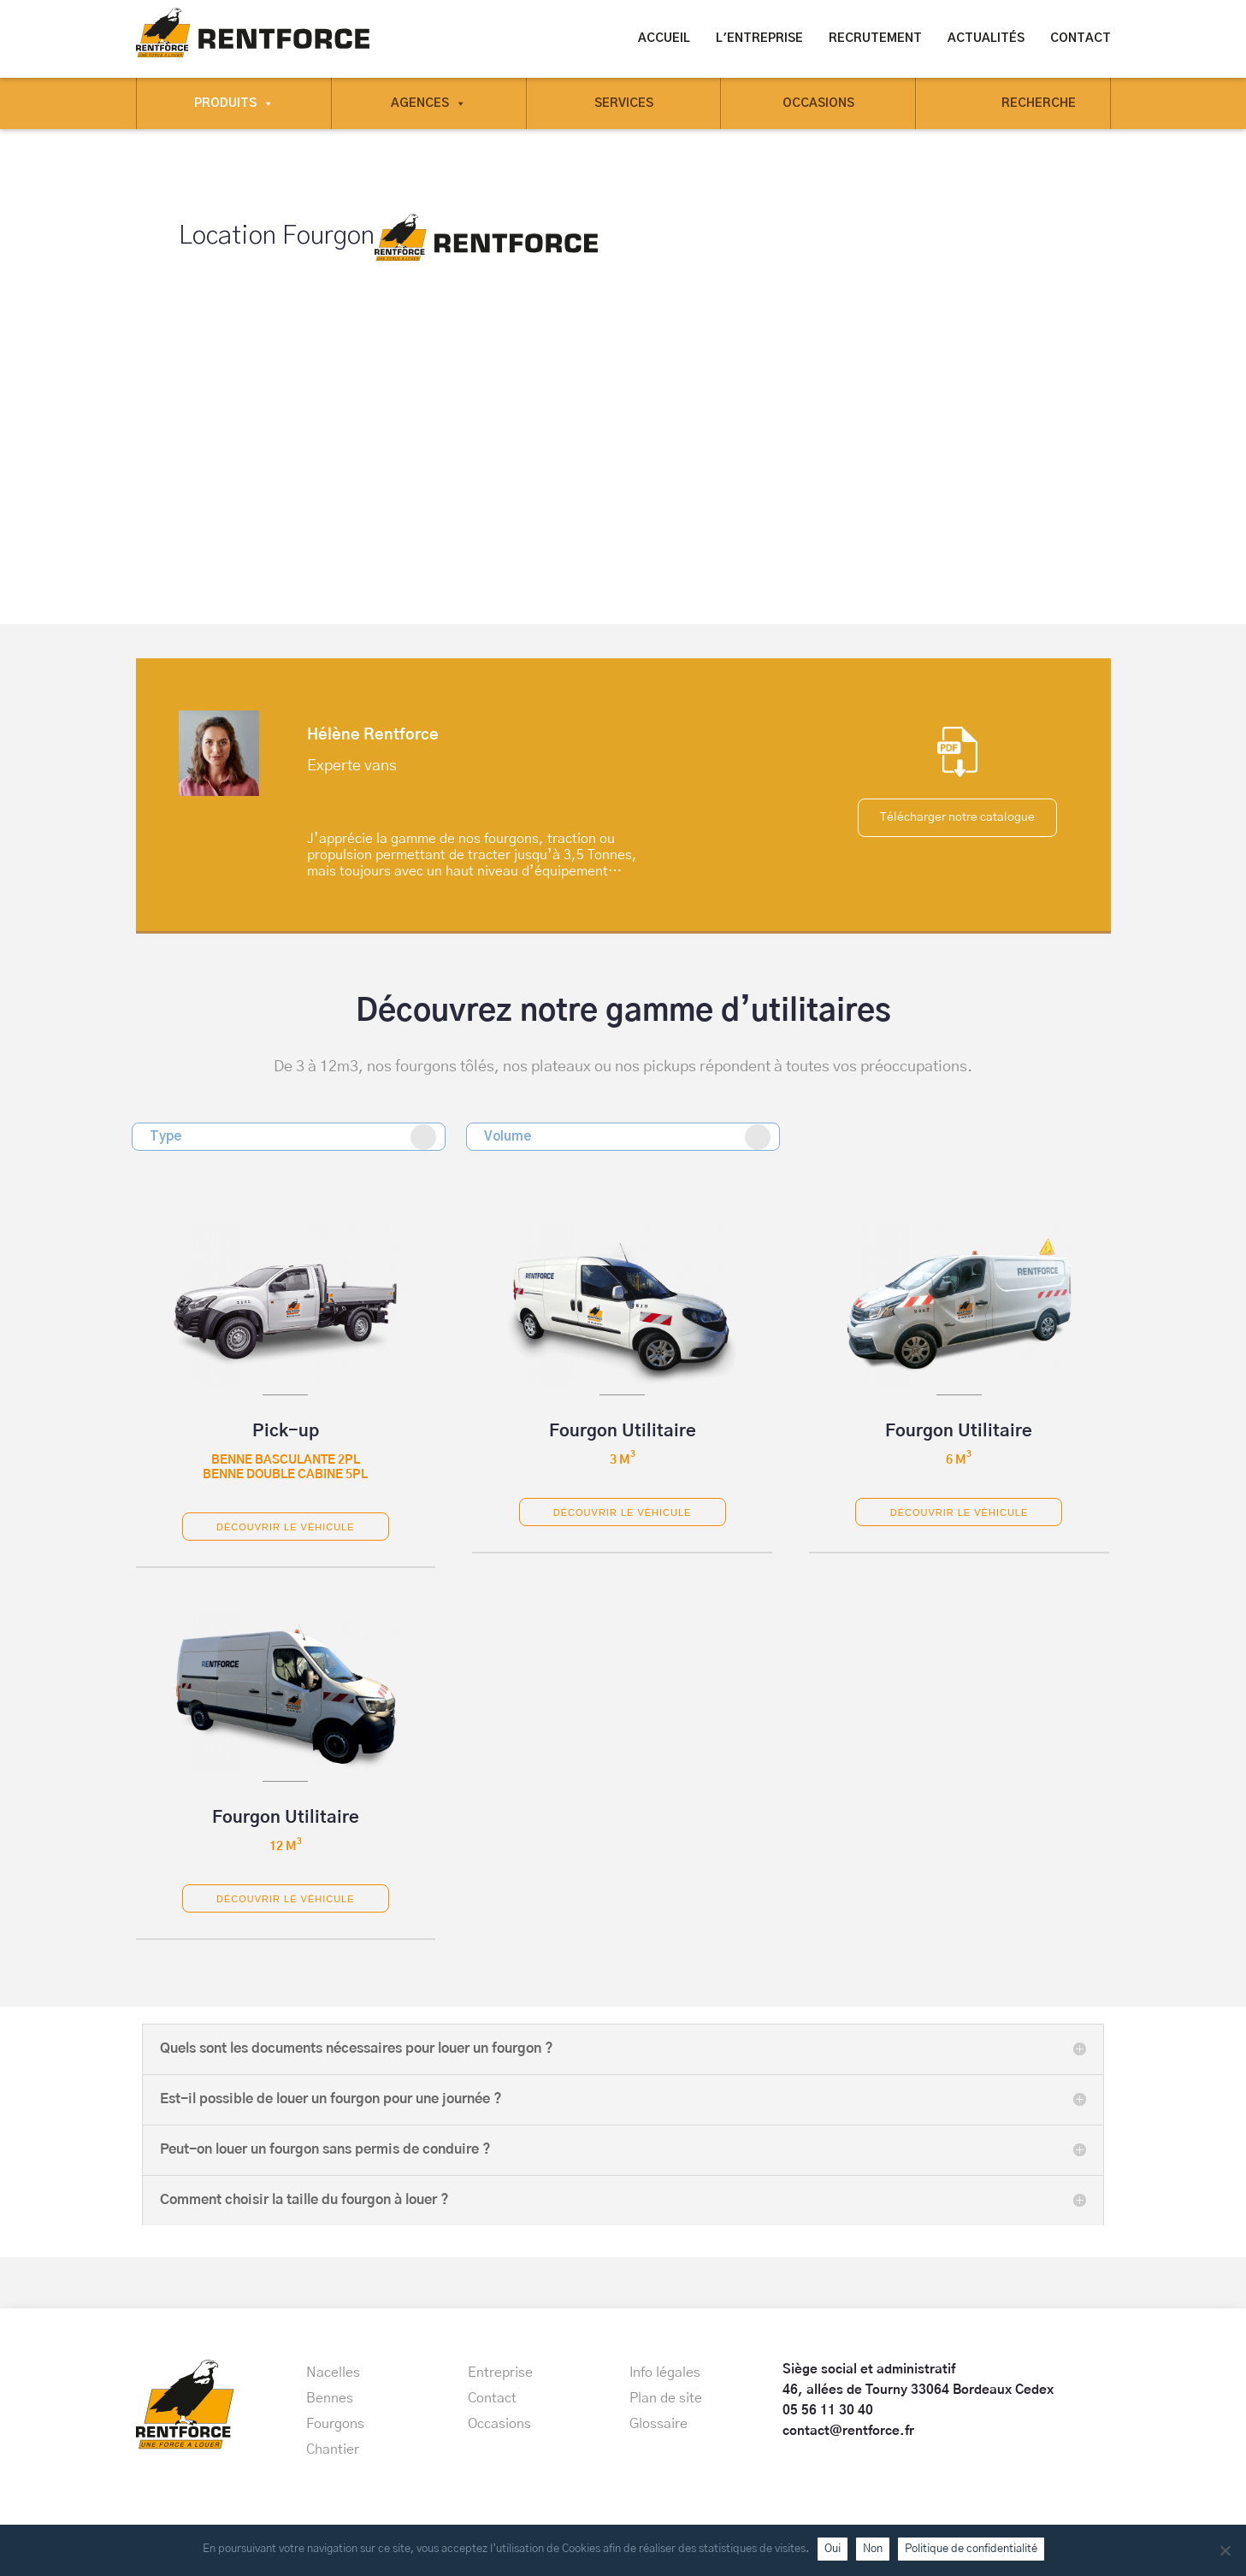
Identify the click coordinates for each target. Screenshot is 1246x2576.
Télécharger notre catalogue (957, 816)
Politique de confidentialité (971, 2549)
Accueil (664, 38)
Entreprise (500, 2372)
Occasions (818, 103)
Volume (627, 1137)
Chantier (332, 2449)
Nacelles (333, 2372)
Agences (428, 103)
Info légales (664, 2372)
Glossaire (658, 2424)
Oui (832, 2549)
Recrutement (875, 38)
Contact (1080, 38)
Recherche (1038, 103)
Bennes (329, 2398)
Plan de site (665, 2398)
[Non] (1224, 2550)
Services (623, 103)
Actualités (986, 38)
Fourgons (335, 2424)
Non (873, 2549)
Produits (234, 103)
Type (293, 1137)
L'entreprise (759, 38)
